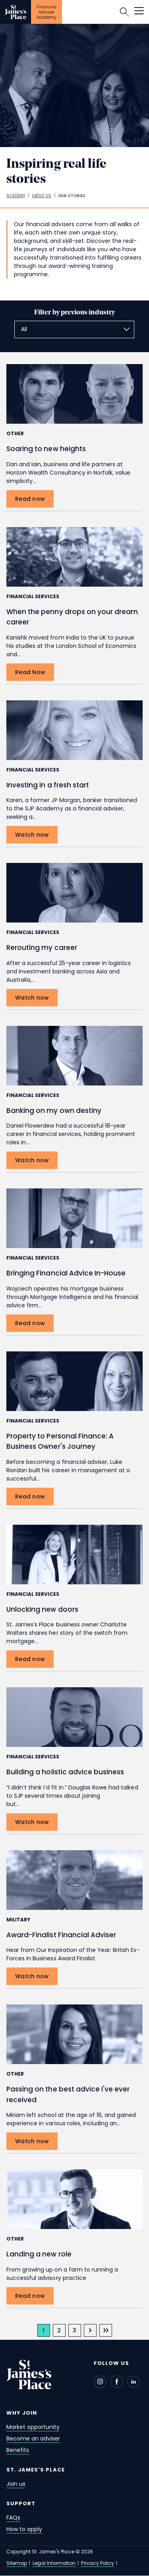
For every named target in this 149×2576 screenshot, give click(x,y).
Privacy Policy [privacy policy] (97, 2563)
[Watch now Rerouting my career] (32, 997)
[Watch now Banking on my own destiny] (32, 1160)
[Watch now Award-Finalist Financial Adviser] (32, 1976)
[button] (139, 12)
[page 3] (74, 2330)
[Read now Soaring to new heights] (30, 499)
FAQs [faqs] (13, 2518)
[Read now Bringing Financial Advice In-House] (30, 1323)
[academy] (15, 196)
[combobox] (74, 329)
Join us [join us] (15, 2484)
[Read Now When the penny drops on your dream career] (30, 672)
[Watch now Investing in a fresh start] (32, 834)
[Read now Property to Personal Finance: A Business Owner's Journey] (30, 1496)
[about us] (41, 196)
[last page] (105, 2330)
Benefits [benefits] (17, 2450)
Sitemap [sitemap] (16, 2563)
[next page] (90, 2330)
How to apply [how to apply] (24, 2529)
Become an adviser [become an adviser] (33, 2438)
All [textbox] (24, 329)
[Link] (15, 12)
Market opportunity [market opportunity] (33, 2427)
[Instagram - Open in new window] (100, 2381)
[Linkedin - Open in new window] (133, 2381)
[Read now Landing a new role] (30, 2296)
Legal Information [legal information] (54, 2563)
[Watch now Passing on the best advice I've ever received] (32, 2141)
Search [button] (124, 12)
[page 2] (59, 2330)
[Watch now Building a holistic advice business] (32, 1822)
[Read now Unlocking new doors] (30, 1659)
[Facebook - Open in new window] (116, 2381)
